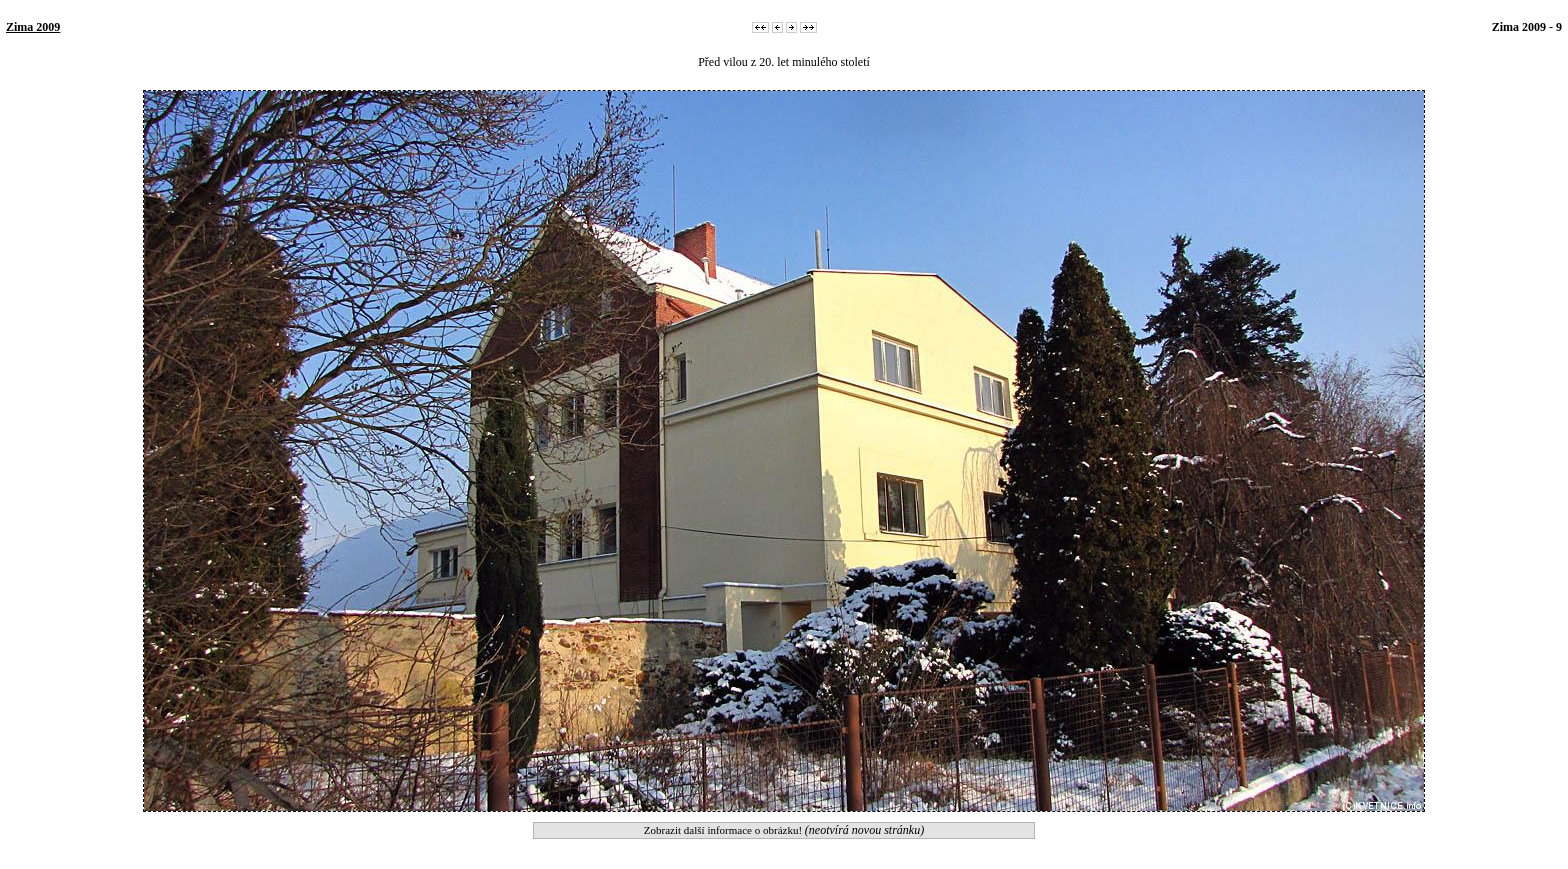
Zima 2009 (33, 27)
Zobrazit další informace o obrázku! (784, 830)
